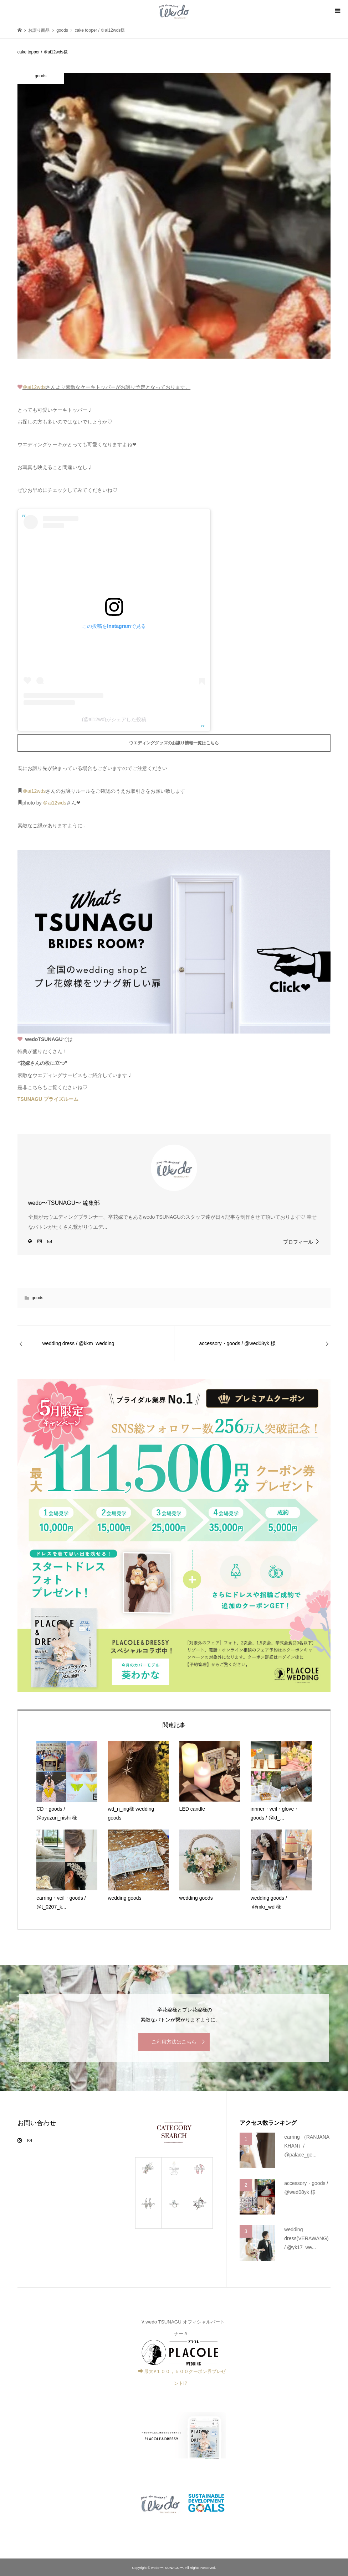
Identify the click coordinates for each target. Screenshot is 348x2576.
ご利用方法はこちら (174, 2042)
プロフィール (298, 1242)
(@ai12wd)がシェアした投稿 (114, 719)
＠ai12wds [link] (34, 387)
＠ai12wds (34, 791)
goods (38, 1297)
